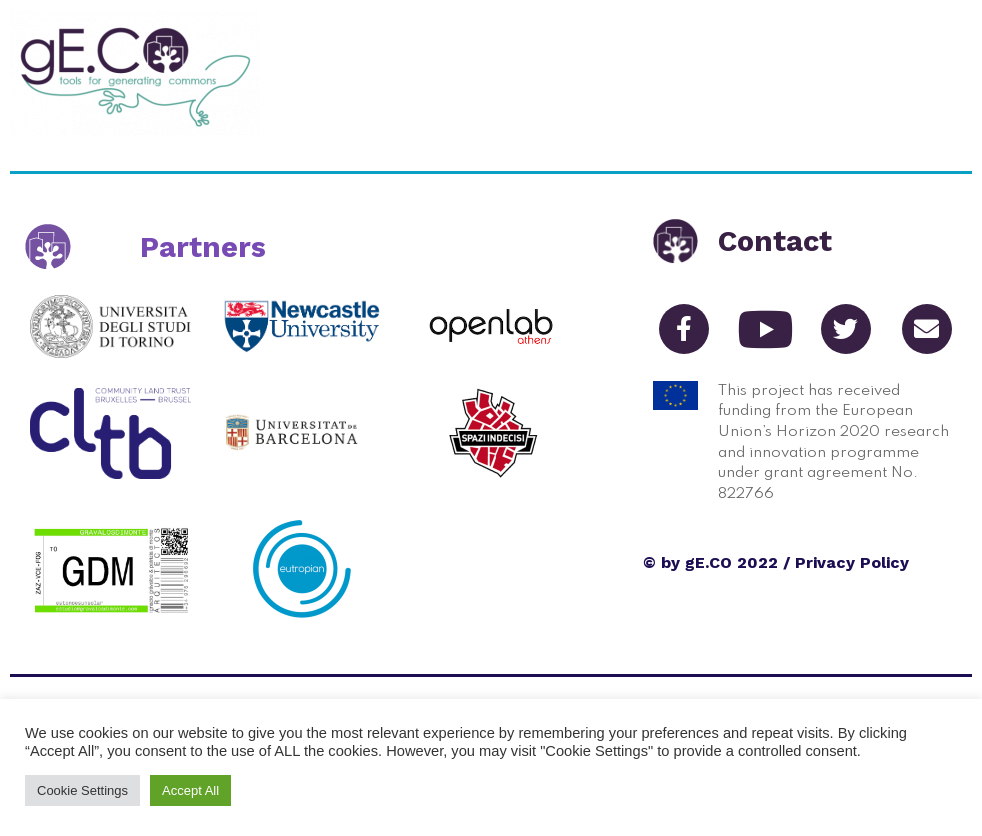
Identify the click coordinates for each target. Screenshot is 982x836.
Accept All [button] (190, 790)
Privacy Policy (852, 562)
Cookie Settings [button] (82, 790)
